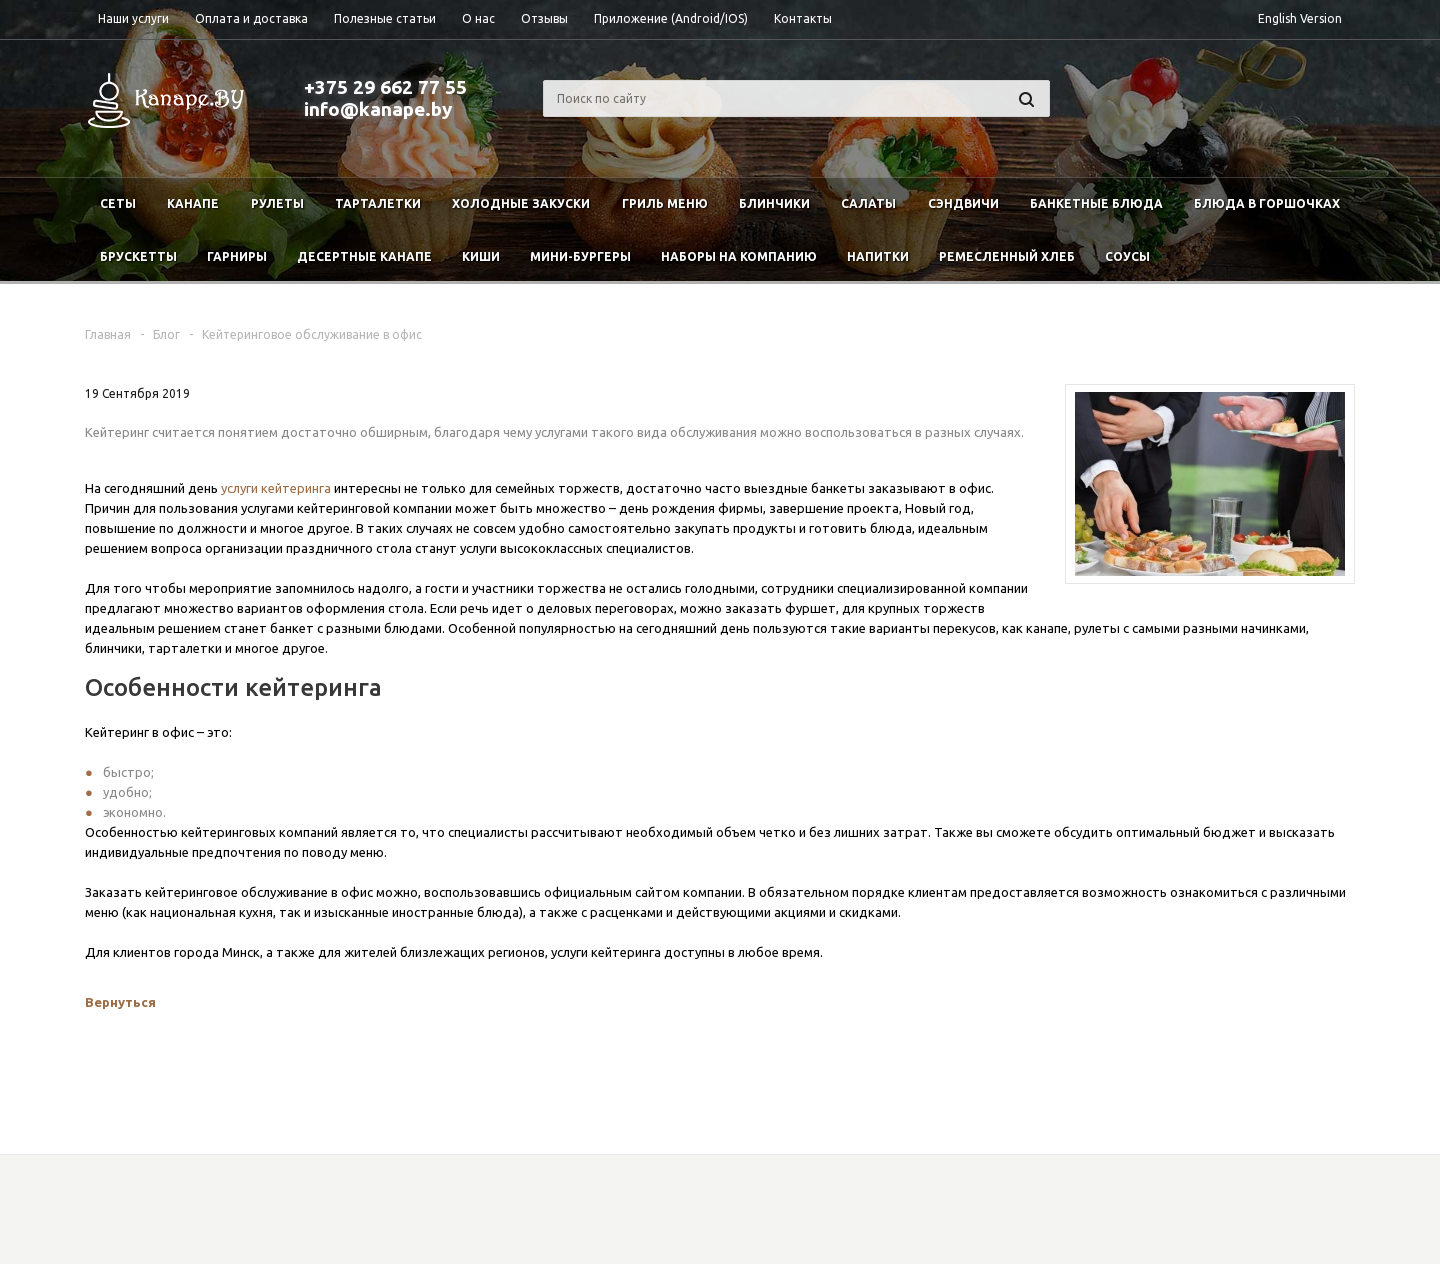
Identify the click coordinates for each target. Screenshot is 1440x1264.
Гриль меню (665, 203)
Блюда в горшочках (1267, 203)
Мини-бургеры (580, 256)
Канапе (193, 203)
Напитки (878, 256)
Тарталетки (378, 203)
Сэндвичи (963, 203)
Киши (481, 256)
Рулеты (277, 203)
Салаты (868, 203)
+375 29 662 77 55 (385, 87)
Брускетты (138, 256)
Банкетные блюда (1096, 203)
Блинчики (774, 203)
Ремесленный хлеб (1007, 256)
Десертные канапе (364, 256)
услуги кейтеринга (276, 488)
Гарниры (237, 256)
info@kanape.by (378, 109)
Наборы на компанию (739, 256)
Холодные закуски (521, 203)
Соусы (1127, 256)
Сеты (118, 203)
